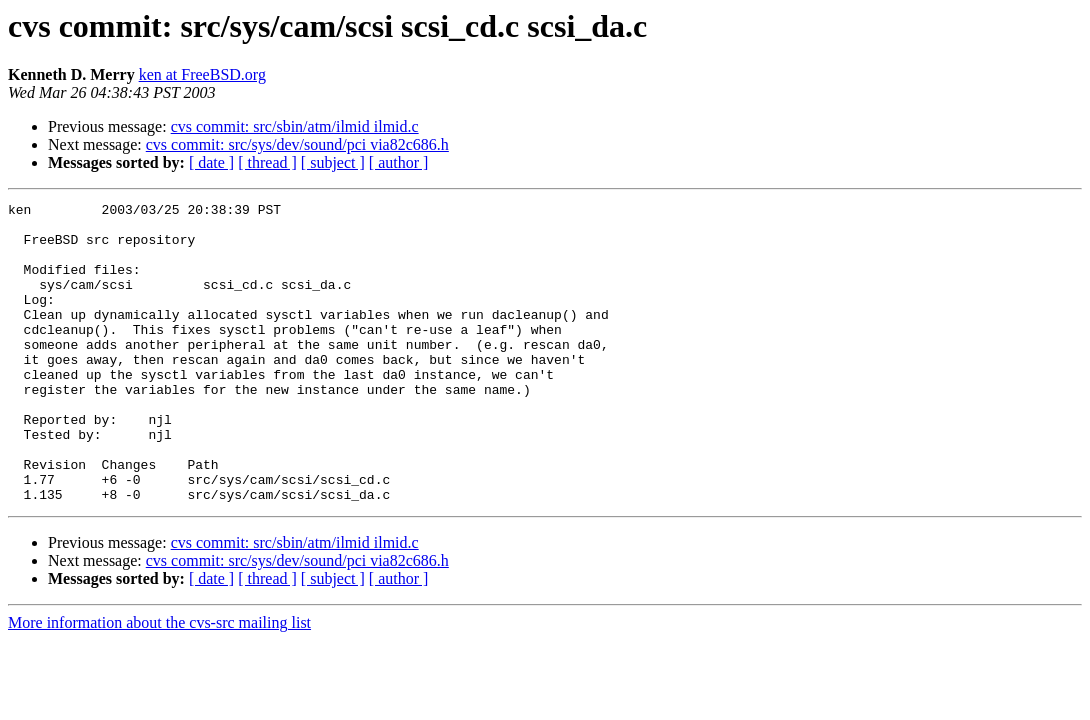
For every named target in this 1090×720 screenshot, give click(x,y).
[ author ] (399, 162)
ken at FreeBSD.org (202, 74)
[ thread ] (267, 162)
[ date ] (211, 162)
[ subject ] (333, 162)
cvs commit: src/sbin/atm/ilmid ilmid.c (295, 126)
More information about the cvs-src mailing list (159, 682)
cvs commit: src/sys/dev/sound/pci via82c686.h (297, 144)
